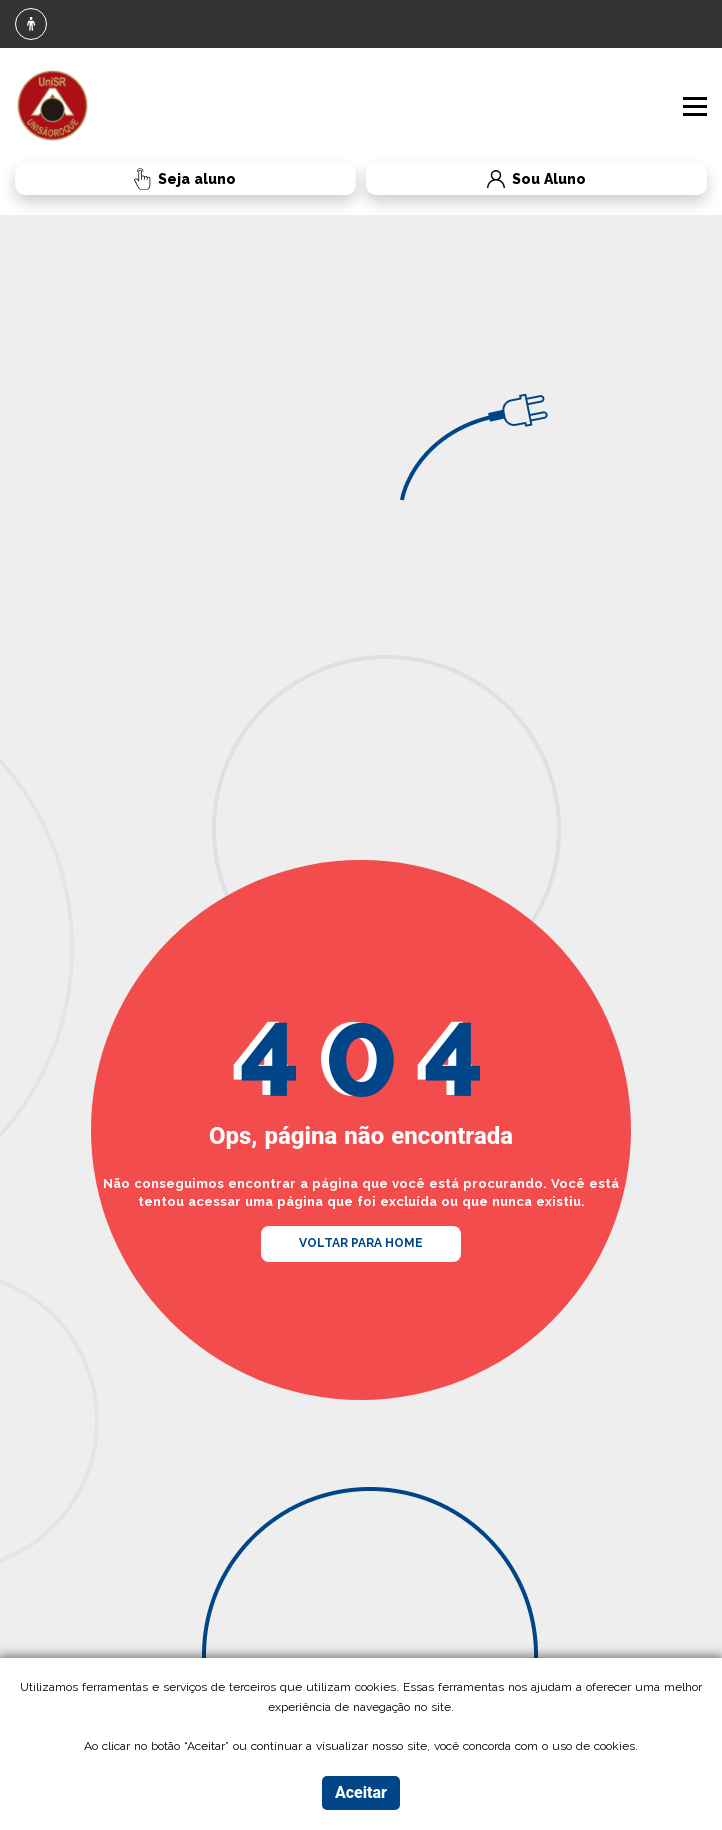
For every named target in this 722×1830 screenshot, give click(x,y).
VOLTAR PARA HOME (361, 1243)
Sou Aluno (476, 179)
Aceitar (361, 1792)
